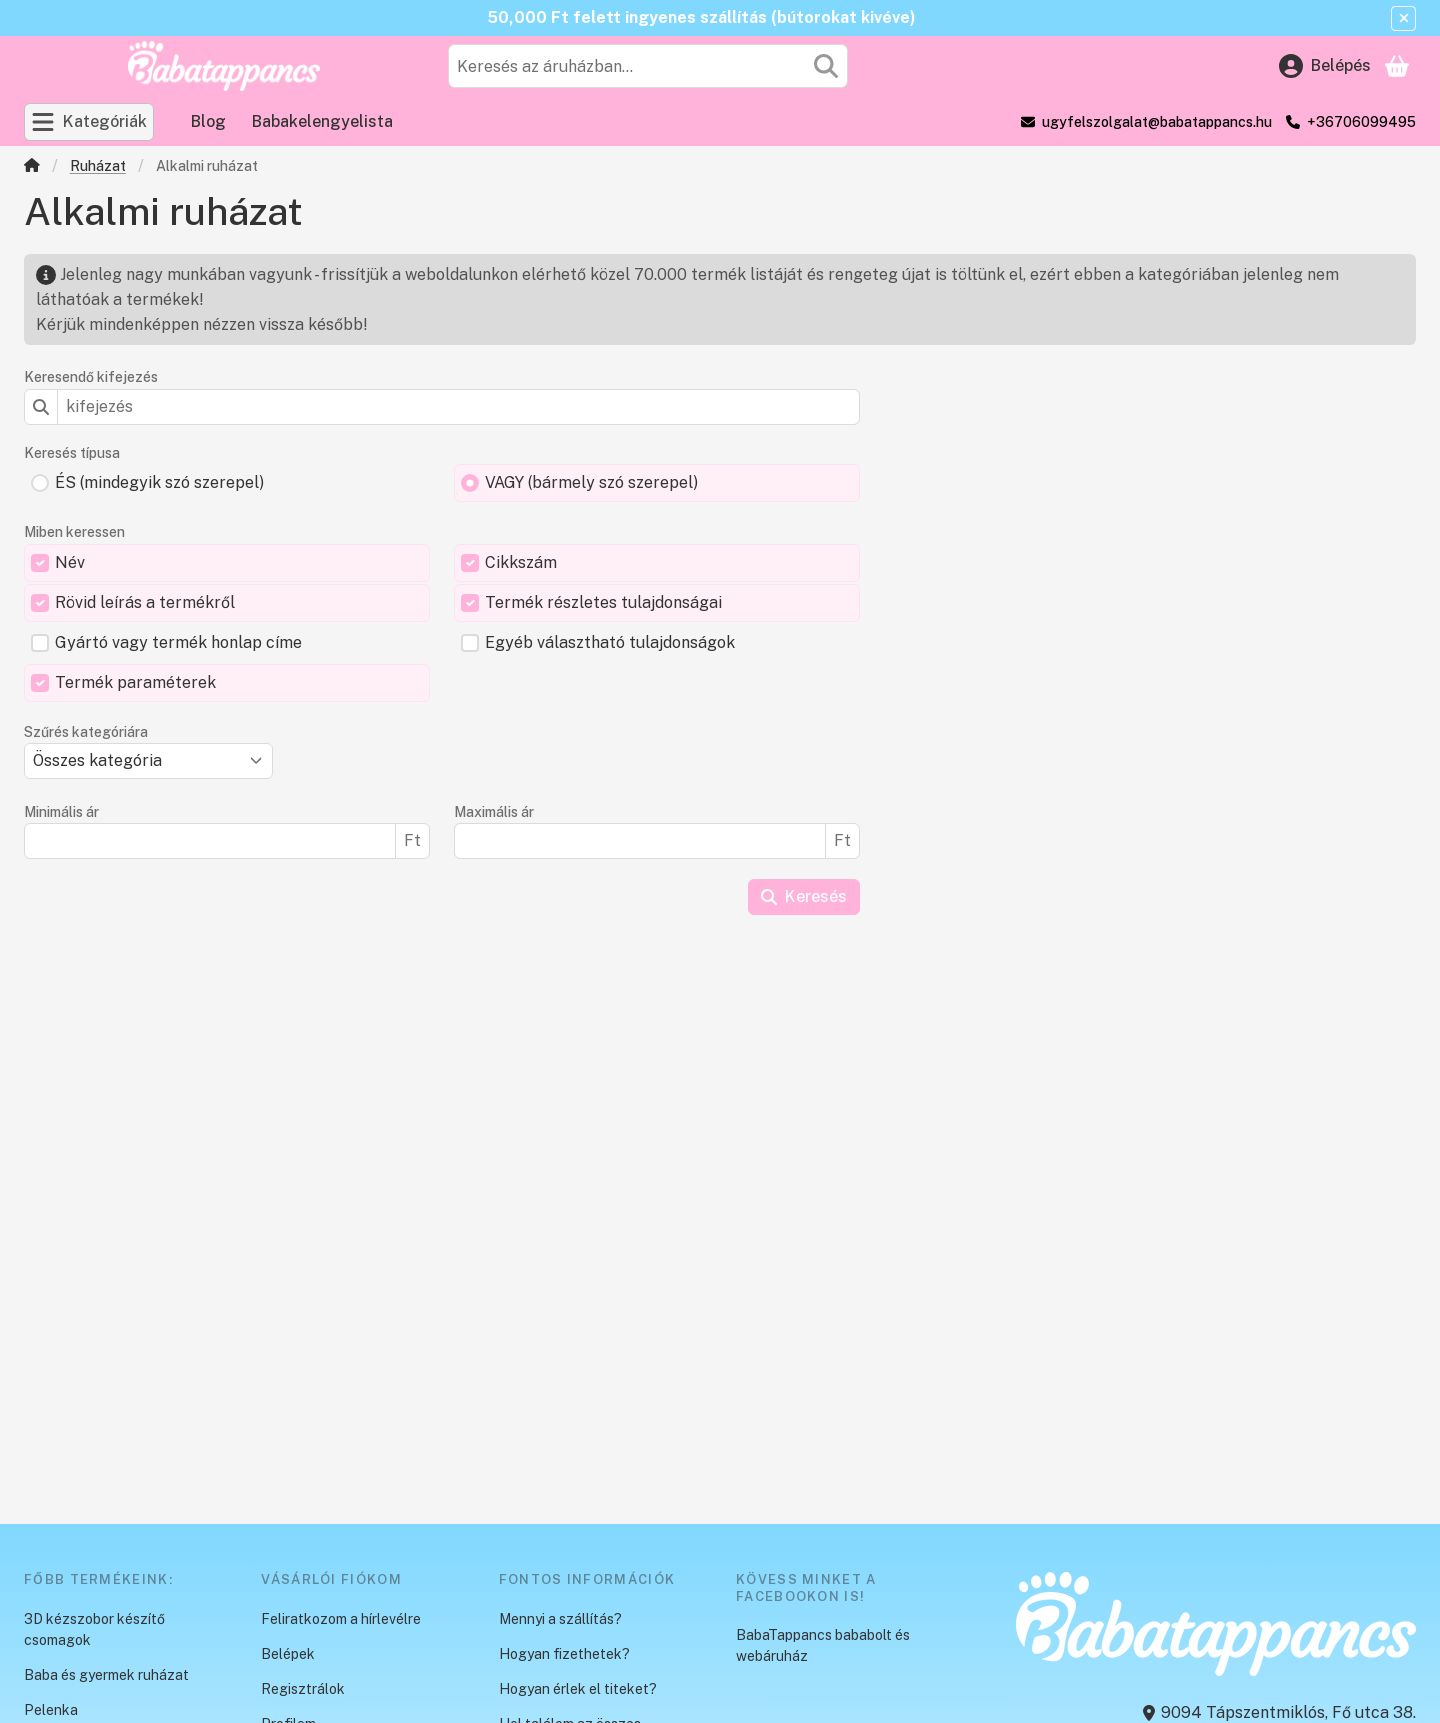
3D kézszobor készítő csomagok (94, 1629)
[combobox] (648, 66)
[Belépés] (1325, 66)
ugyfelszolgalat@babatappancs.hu (1157, 122)
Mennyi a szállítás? (560, 1619)
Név (70, 562)
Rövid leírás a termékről (145, 602)
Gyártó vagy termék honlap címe (178, 642)
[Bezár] (1403, 18)
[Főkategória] (32, 167)
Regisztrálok (303, 1689)
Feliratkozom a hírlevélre (341, 1619)
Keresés (804, 896)
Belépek (288, 1654)
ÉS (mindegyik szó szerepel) (159, 482)
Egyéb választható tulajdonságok (610, 642)
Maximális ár (494, 812)
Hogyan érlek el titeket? (578, 1689)
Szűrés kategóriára (86, 732)
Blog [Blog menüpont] (208, 121)
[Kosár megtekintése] (1397, 66)
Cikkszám (521, 562)
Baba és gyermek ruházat (106, 1675)
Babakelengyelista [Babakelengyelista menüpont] (322, 121)
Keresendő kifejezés (91, 377)
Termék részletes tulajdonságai (603, 602)
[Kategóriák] (89, 122)
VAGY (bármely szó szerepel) (591, 482)
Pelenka (51, 1710)
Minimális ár (61, 812)
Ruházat (98, 166)
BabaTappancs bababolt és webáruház (823, 1645)
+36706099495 (1361, 122)
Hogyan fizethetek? (564, 1654)
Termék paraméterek (135, 682)
